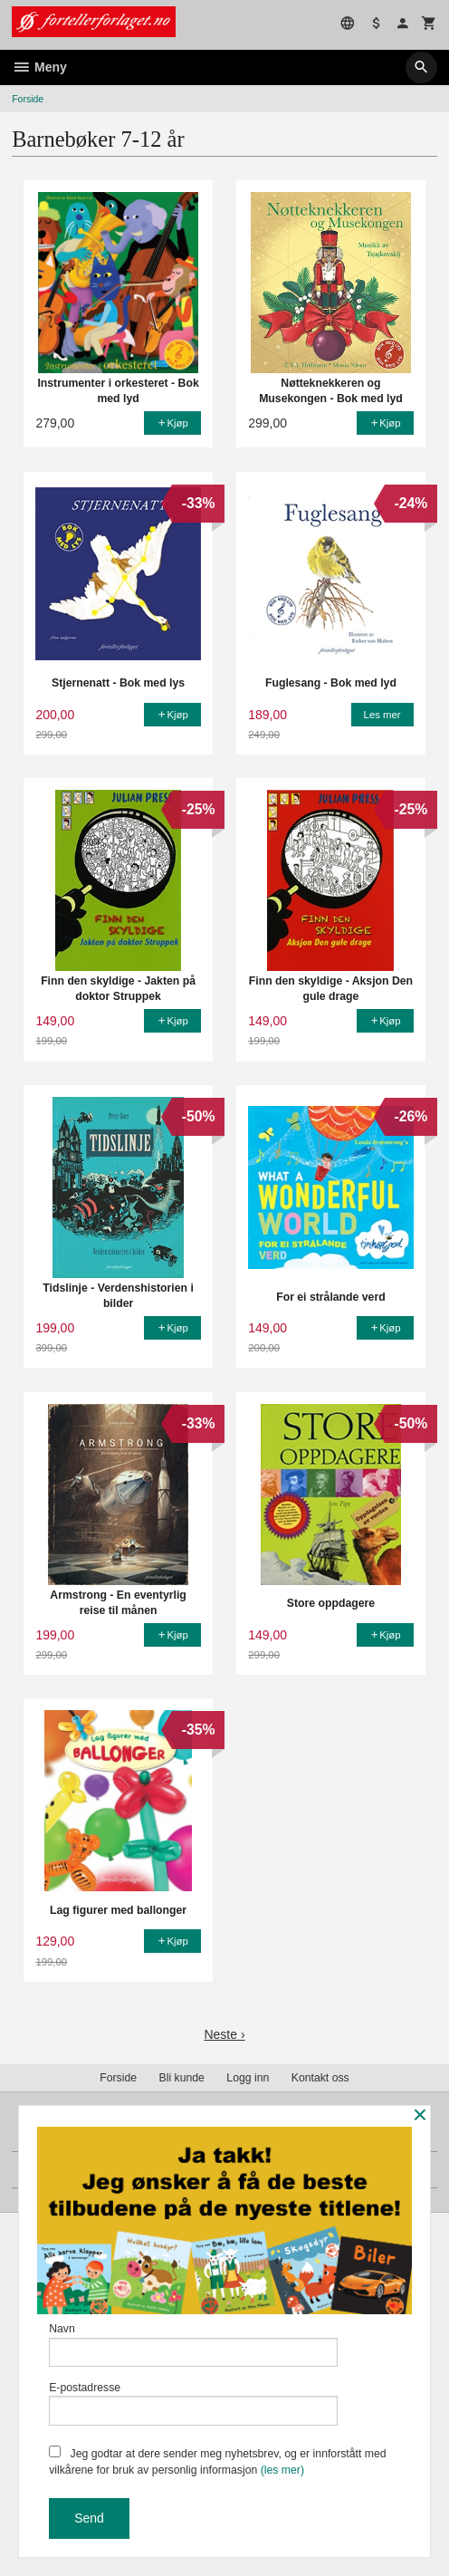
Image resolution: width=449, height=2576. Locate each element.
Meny (39, 67)
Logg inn (247, 2077)
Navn (193, 2344)
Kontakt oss (320, 2077)
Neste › (224, 2034)
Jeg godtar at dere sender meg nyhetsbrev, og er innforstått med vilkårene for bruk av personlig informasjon (218, 2461)
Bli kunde (182, 2077)
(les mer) (282, 2470)
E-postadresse (193, 2403)
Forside (27, 98)
